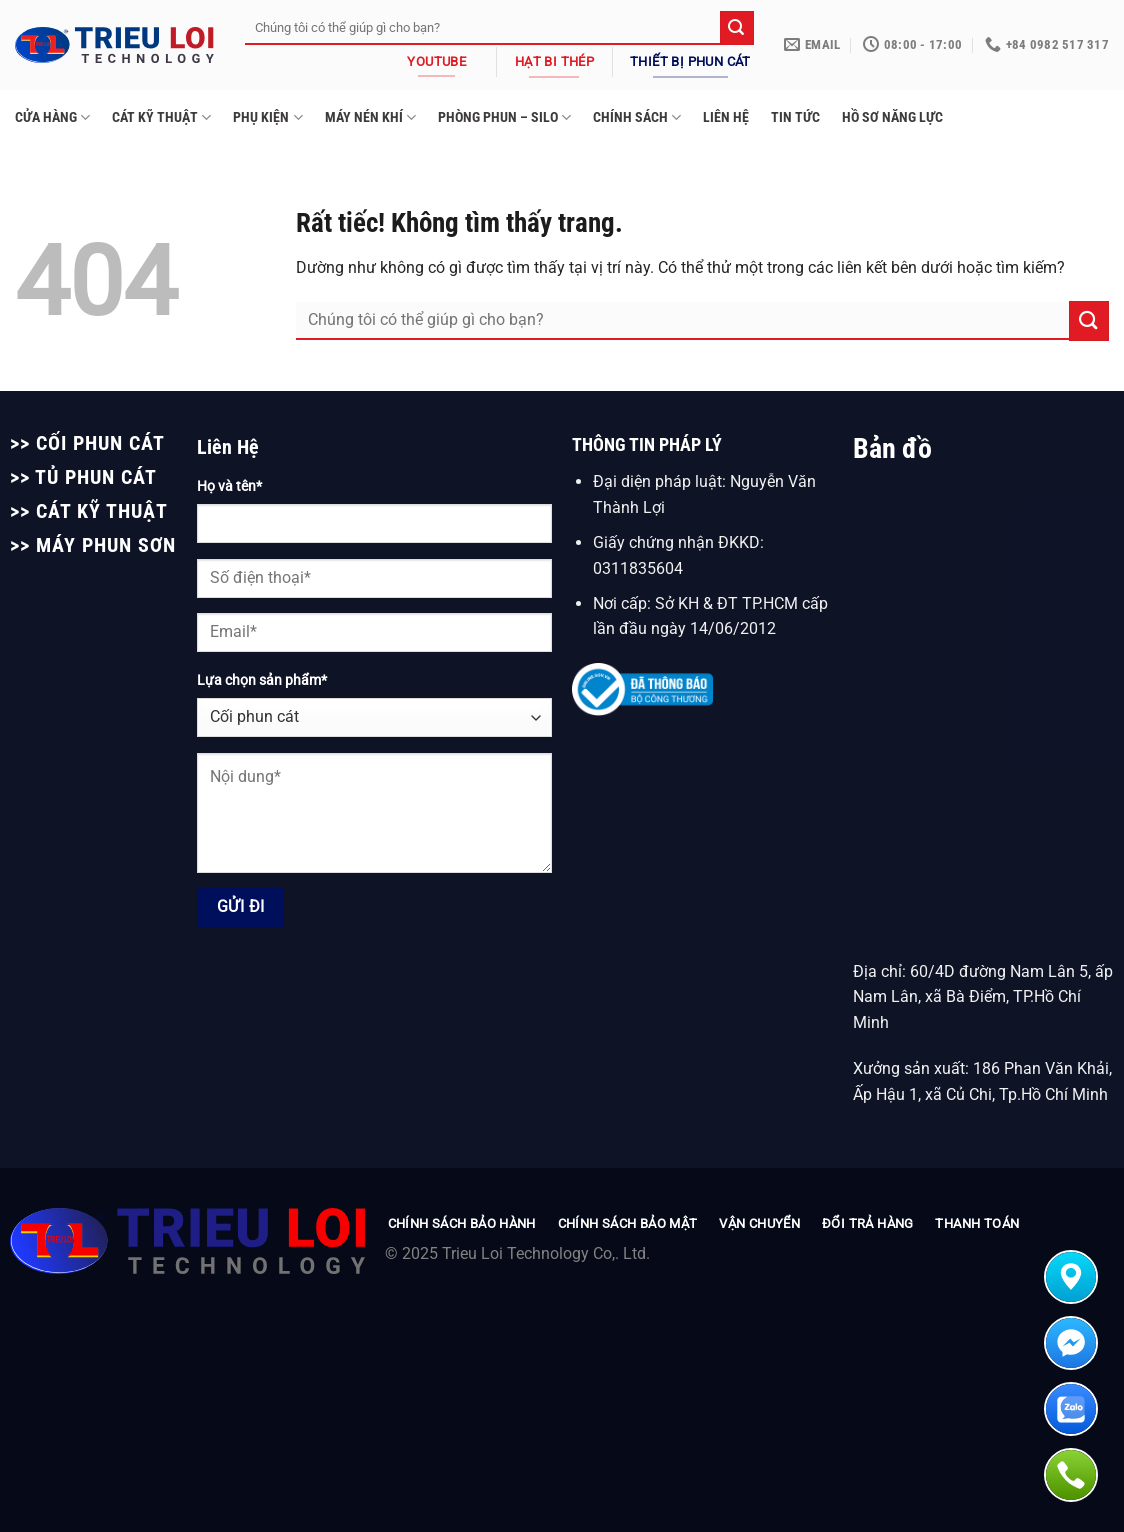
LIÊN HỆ (726, 117)
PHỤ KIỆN (267, 117)
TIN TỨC (795, 117)
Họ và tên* (229, 486)
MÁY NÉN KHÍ (370, 117)
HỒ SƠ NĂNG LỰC (892, 117)
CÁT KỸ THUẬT (161, 117)
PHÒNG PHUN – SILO (504, 117)
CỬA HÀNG (52, 117)
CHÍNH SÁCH (637, 117)
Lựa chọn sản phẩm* (262, 680)
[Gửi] (737, 28)
